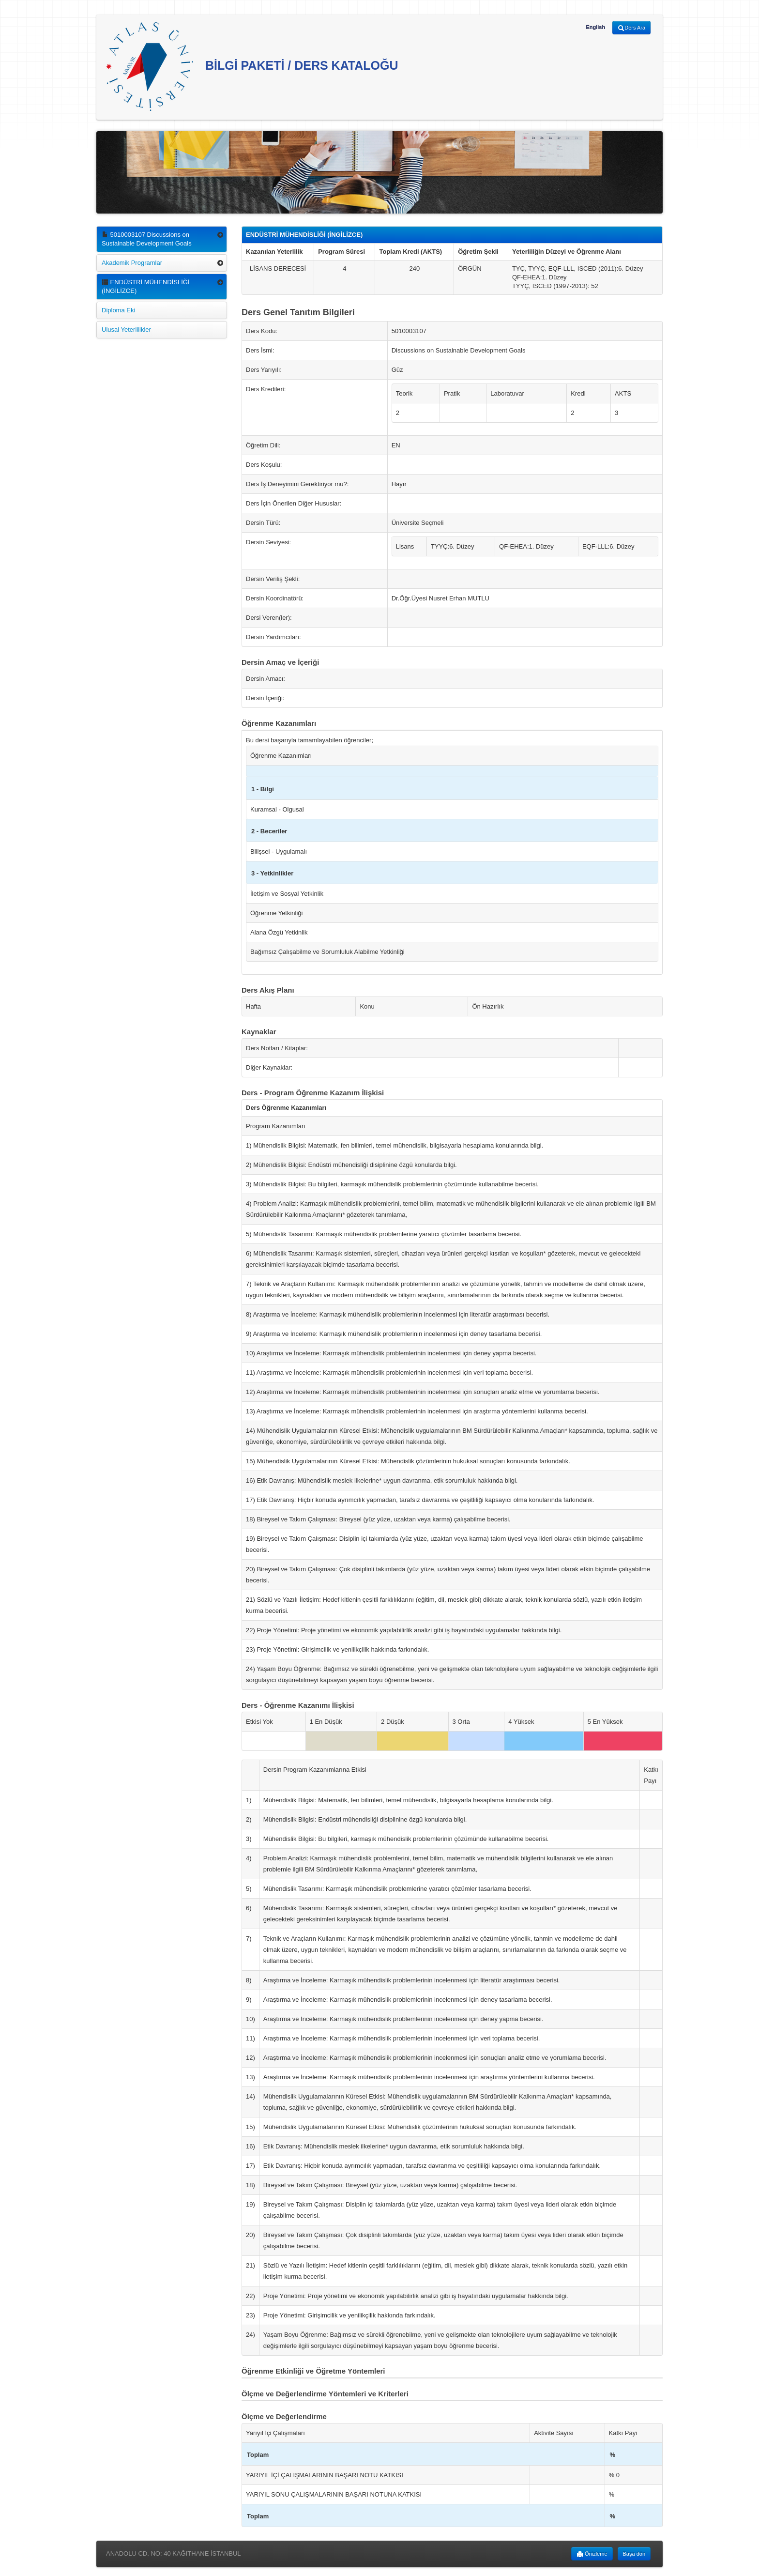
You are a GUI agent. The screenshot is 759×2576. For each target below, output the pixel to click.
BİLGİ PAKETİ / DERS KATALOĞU (252, 66)
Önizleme (592, 2554)
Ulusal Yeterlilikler (126, 329)
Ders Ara (631, 28)
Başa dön (634, 2554)
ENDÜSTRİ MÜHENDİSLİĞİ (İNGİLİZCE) (146, 286)
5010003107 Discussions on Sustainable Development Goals (147, 239)
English (595, 27)
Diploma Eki (118, 310)
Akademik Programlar (132, 262)
